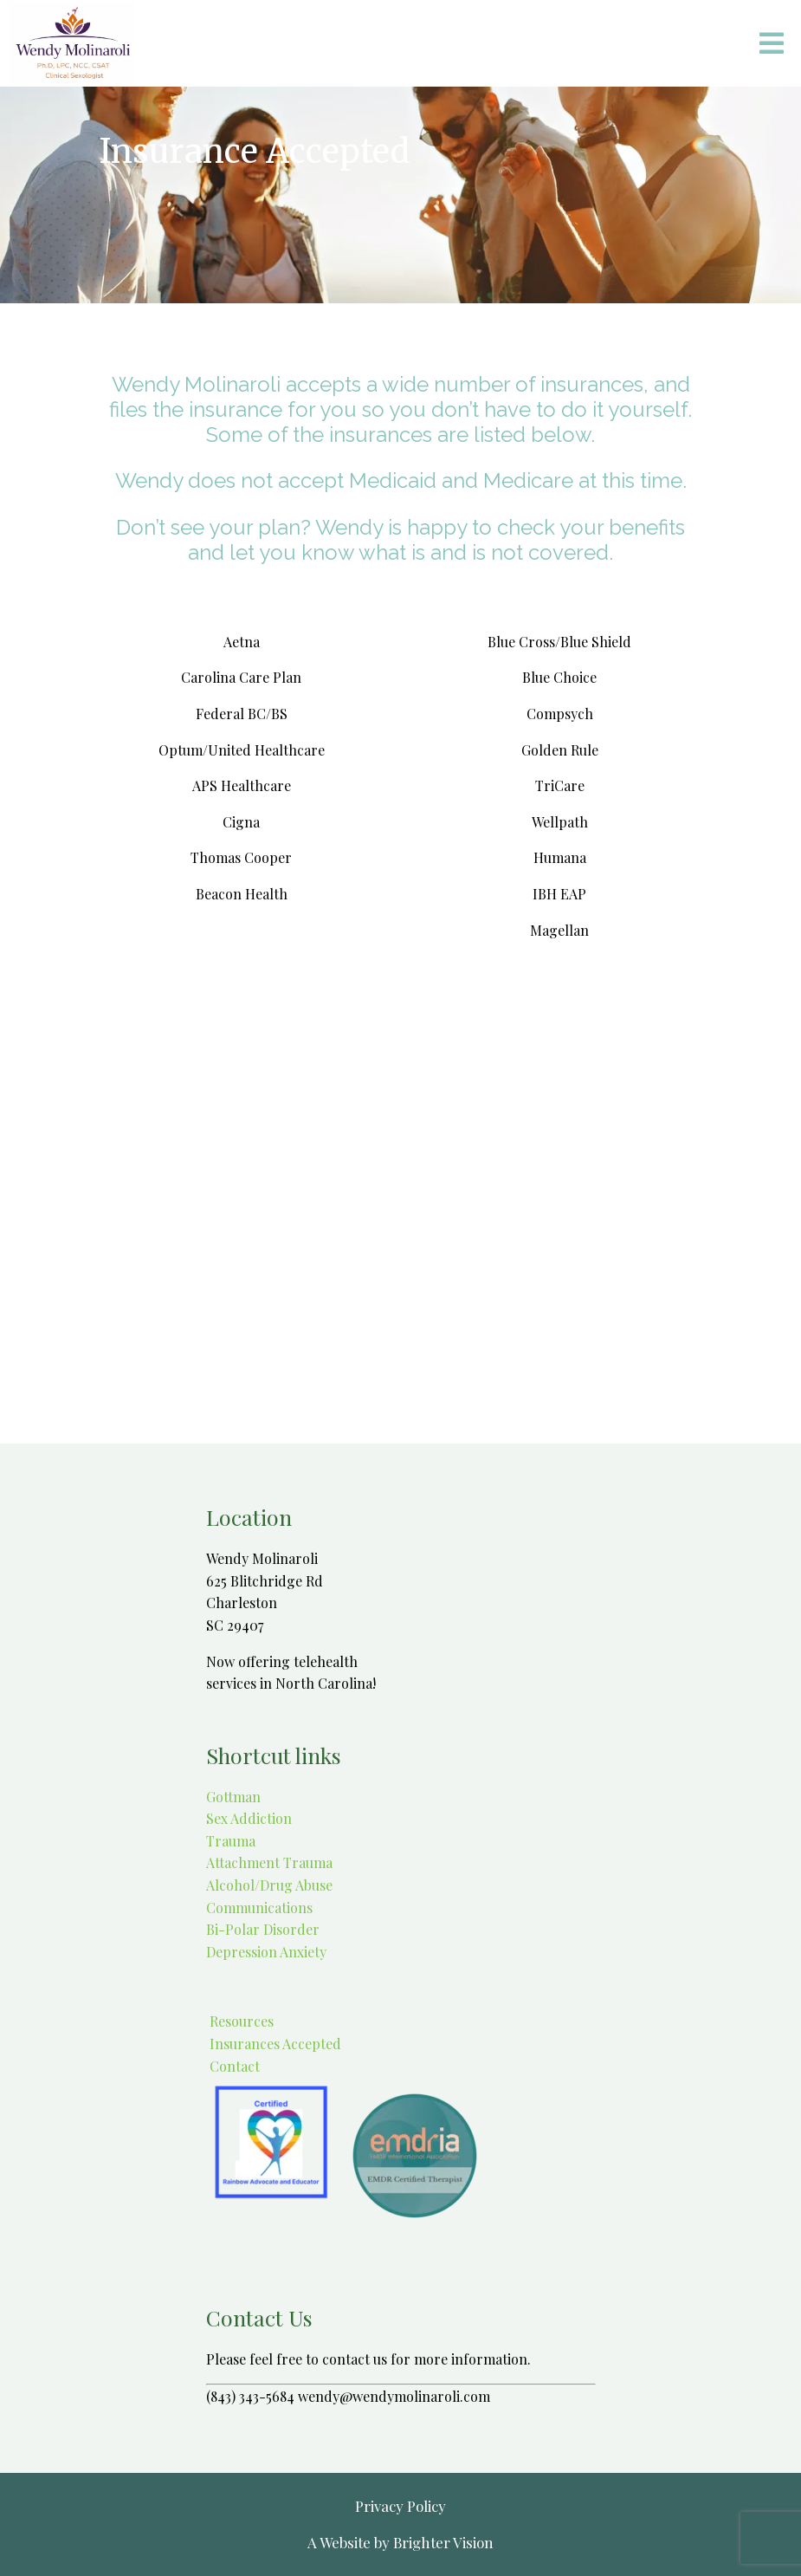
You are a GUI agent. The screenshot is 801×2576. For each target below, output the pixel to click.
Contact (233, 2066)
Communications (259, 1907)
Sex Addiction (249, 1818)
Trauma (230, 1841)
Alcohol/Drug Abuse (269, 1885)
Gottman (233, 1797)
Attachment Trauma (269, 1862)
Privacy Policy (400, 2505)
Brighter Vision (443, 2542)
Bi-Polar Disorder (263, 1929)
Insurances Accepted (273, 2043)
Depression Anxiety (266, 1952)
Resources (240, 2021)
